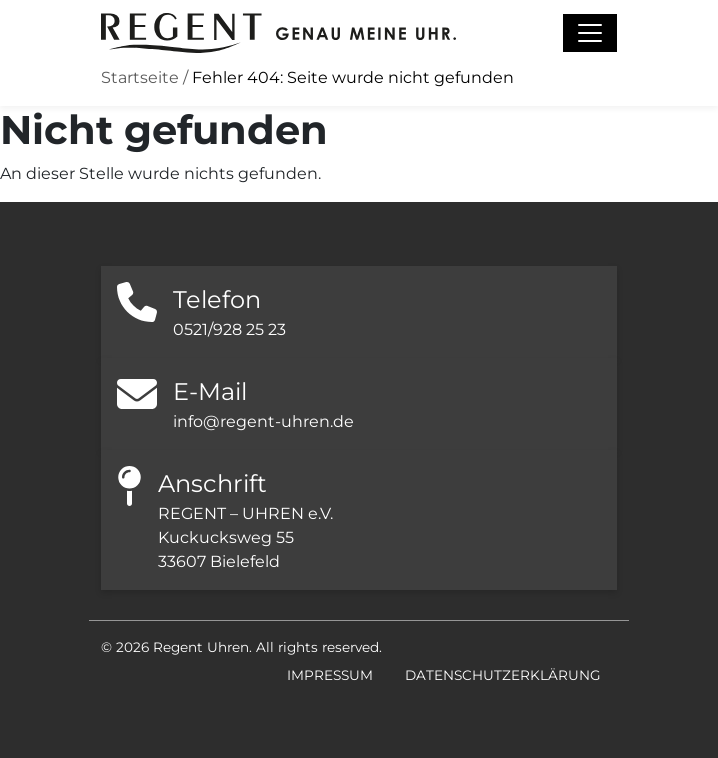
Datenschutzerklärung (503, 675)
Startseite (140, 77)
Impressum (330, 675)
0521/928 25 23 (229, 329)
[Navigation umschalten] (590, 33)
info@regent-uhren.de (263, 421)
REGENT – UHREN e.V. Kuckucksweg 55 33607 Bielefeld (245, 537)
